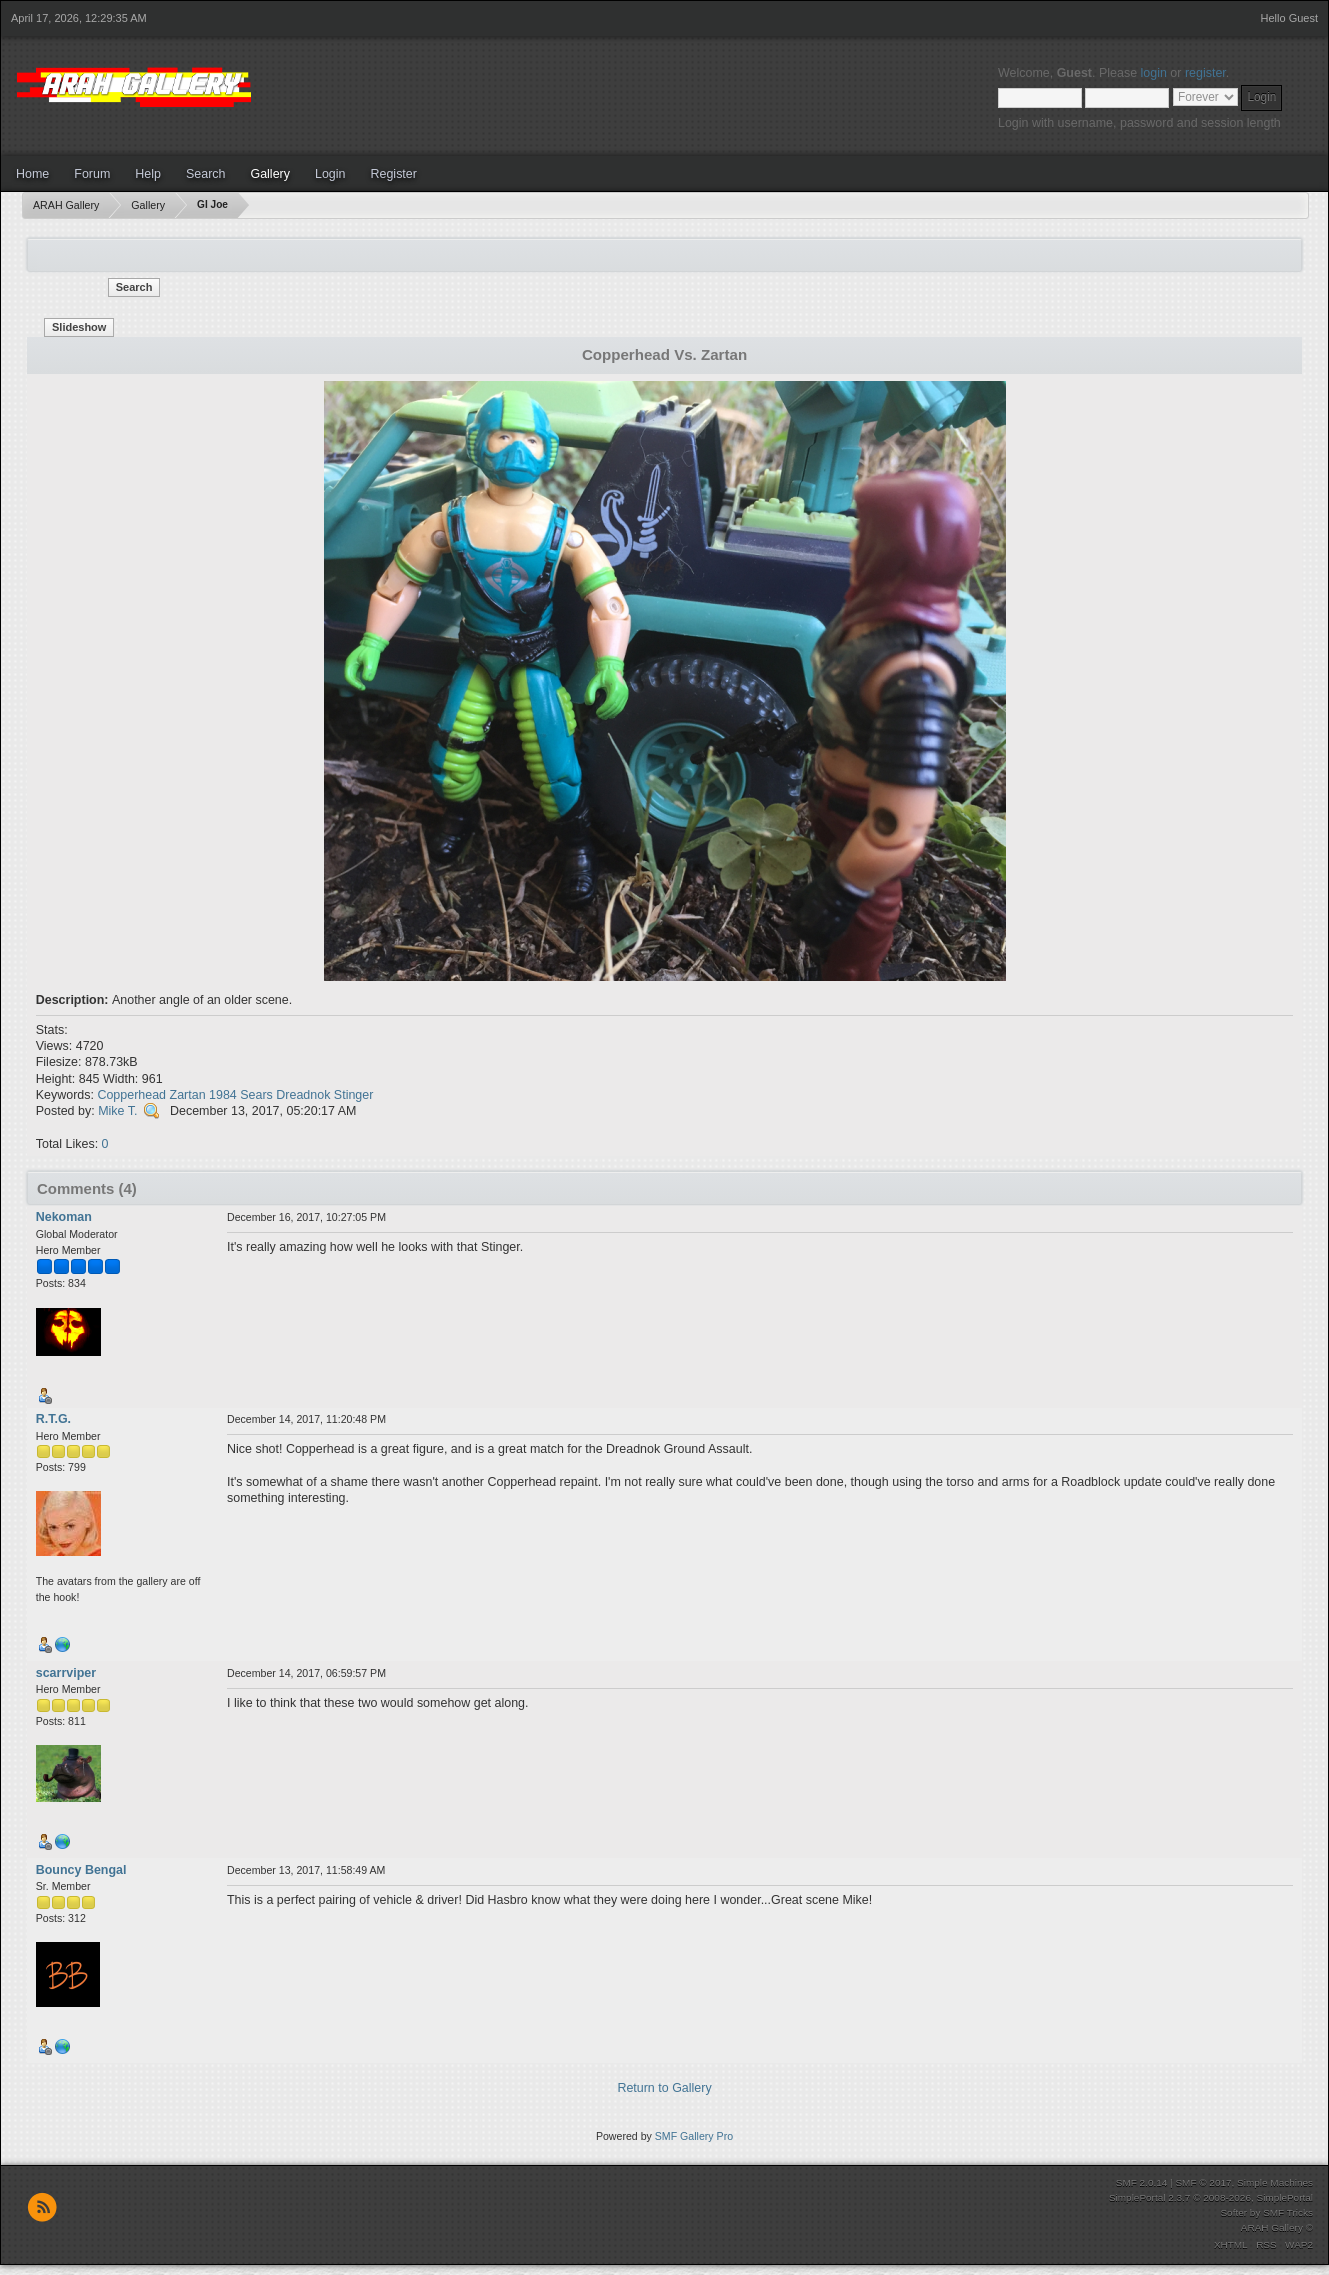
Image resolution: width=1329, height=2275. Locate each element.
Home (32, 174)
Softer (1233, 2212)
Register (393, 174)
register (1205, 73)
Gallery (270, 174)
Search (206, 174)
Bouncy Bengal (81, 1870)
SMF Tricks (1288, 2212)
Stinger (354, 1095)
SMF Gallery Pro (694, 2136)
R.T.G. (53, 1419)
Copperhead (131, 1095)
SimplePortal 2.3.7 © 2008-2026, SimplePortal (1211, 2197)
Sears (256, 1095)
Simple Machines (1275, 2182)
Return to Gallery (664, 2088)
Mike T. (117, 1111)
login (1154, 73)
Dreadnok (303, 1095)
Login (330, 174)
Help (148, 174)
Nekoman (64, 1217)
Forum (92, 174)
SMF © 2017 (1203, 2182)
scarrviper (66, 1673)
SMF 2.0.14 (1142, 2182)
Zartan (188, 1095)
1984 (223, 1095)
